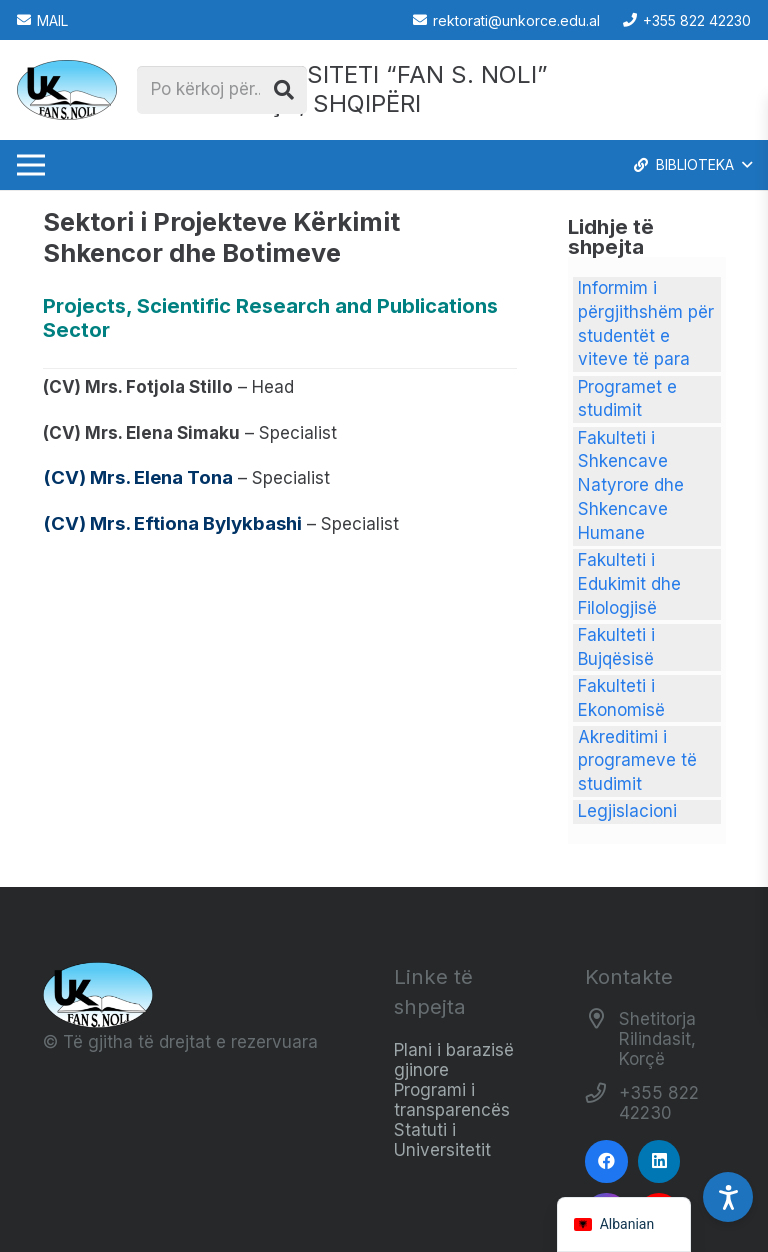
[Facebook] (606, 1161)
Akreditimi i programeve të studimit (637, 761)
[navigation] (624, 1224)
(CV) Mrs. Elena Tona (138, 477)
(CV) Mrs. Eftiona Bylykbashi (172, 523)
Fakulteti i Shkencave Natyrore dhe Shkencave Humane (631, 485)
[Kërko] (284, 90)
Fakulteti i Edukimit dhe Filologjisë (629, 584)
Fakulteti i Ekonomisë (621, 698)
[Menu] (30, 165)
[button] (691, 165)
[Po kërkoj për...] (222, 90)
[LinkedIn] (659, 1161)
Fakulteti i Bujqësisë (616, 647)
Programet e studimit (627, 399)
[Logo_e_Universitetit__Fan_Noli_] (67, 90)
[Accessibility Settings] (728, 1197)
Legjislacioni (627, 811)
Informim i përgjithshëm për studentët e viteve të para (646, 323)
